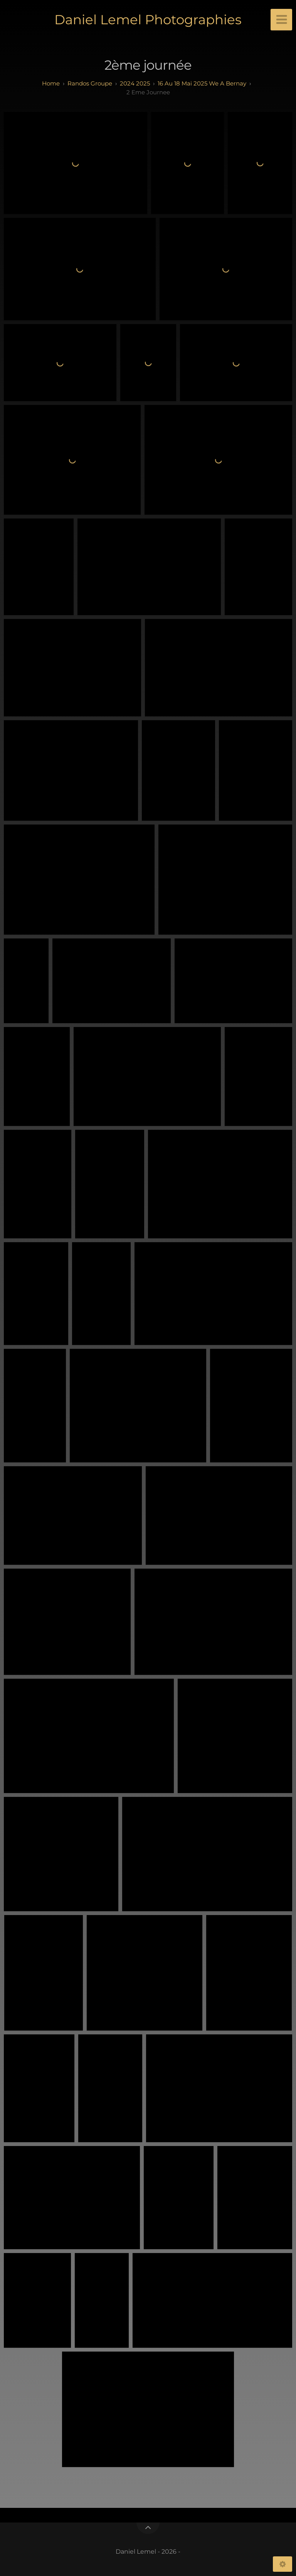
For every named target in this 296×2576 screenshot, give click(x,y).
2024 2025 (135, 83)
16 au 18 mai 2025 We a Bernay (202, 83)
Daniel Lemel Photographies (148, 20)
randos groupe (89, 83)
